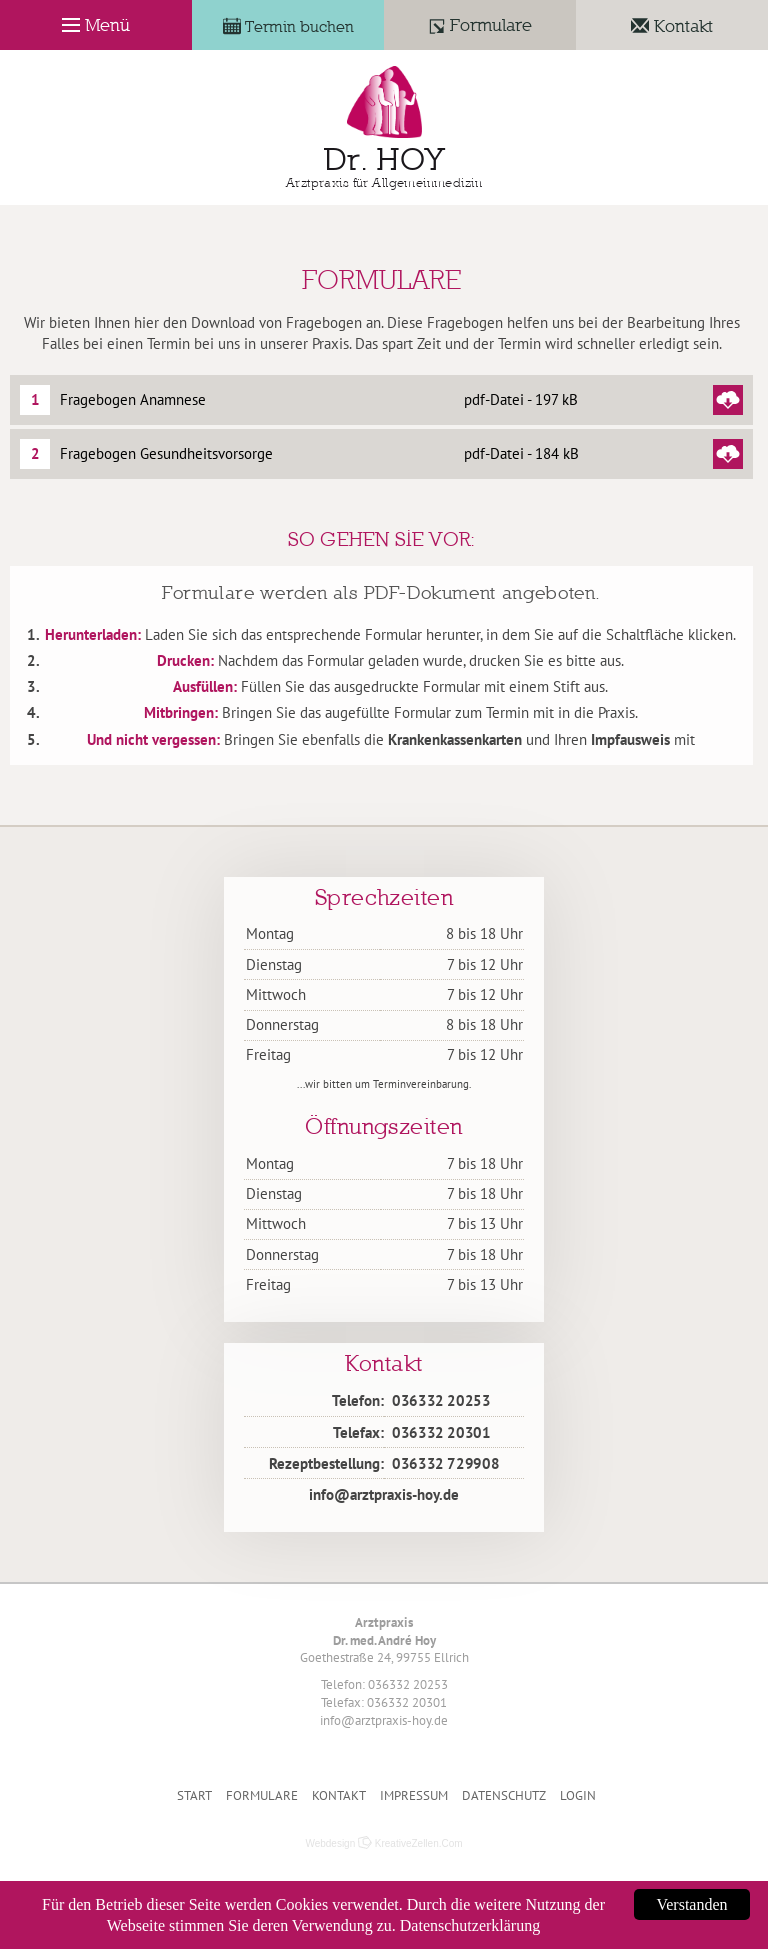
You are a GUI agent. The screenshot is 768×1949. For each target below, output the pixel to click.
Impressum (414, 1795)
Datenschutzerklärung (470, 1925)
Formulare (262, 1795)
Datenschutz (504, 1795)
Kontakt (339, 1795)
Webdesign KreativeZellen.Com (383, 1843)
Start (194, 1795)
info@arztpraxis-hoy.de (384, 1494)
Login (578, 1795)
